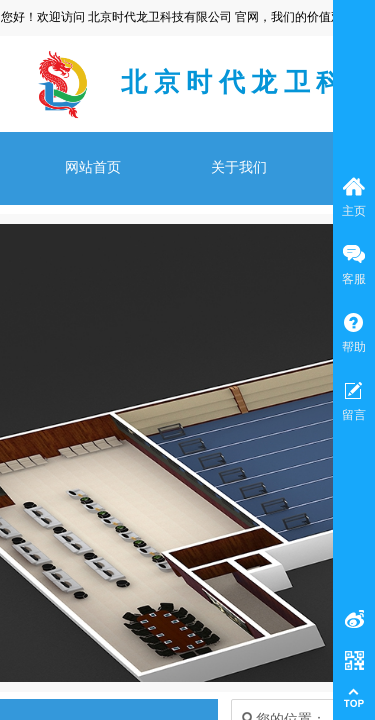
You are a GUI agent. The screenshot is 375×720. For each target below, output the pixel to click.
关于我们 (239, 167)
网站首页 (93, 167)
